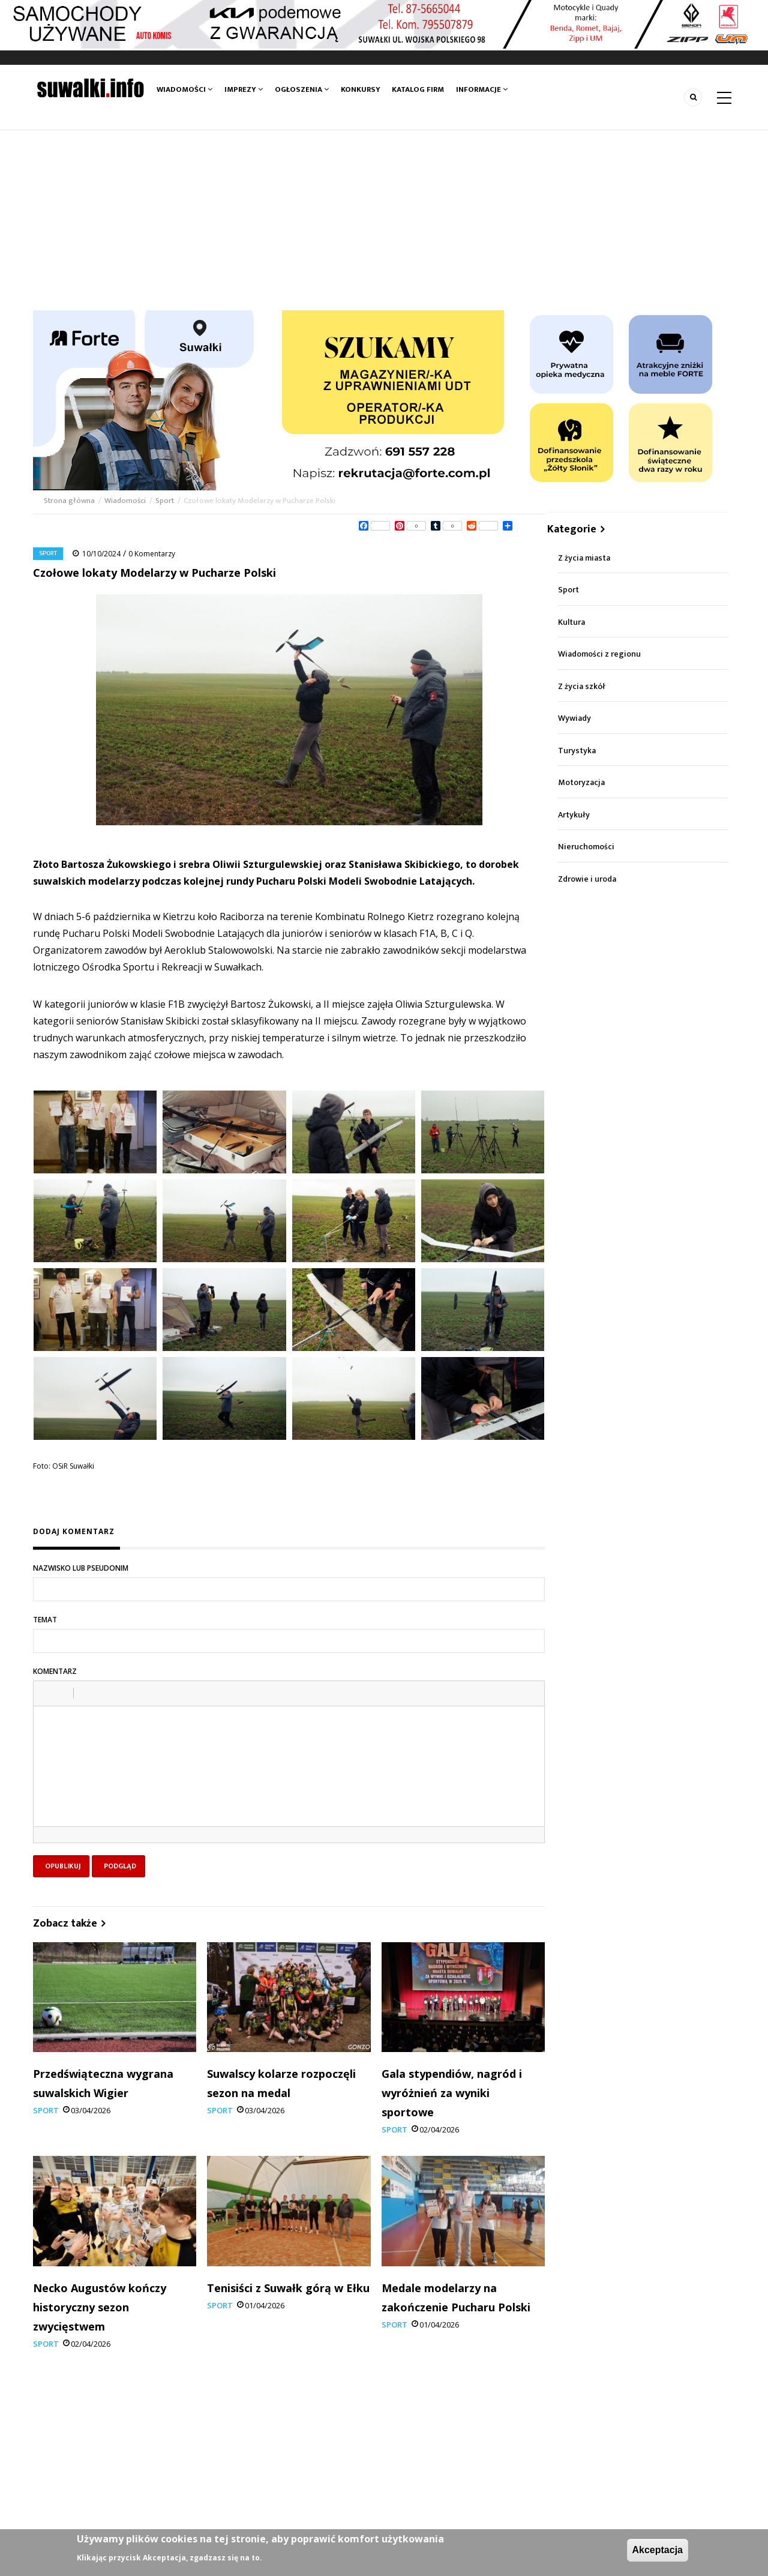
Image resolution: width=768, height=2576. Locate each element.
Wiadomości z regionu (599, 654)
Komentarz (55, 1671)
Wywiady (574, 718)
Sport (164, 500)
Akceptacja (657, 2550)
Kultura (571, 622)
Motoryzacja (581, 782)
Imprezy (243, 89)
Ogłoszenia (302, 89)
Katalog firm (418, 89)
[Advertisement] (384, 220)
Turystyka (577, 750)
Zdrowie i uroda (587, 879)
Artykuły (574, 815)
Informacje (482, 89)
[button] (46, 1693)
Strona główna (70, 500)
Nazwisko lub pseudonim (80, 1568)
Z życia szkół (581, 686)
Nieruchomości (586, 846)
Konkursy (360, 89)
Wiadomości (184, 89)
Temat (45, 1620)
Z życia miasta (584, 558)
